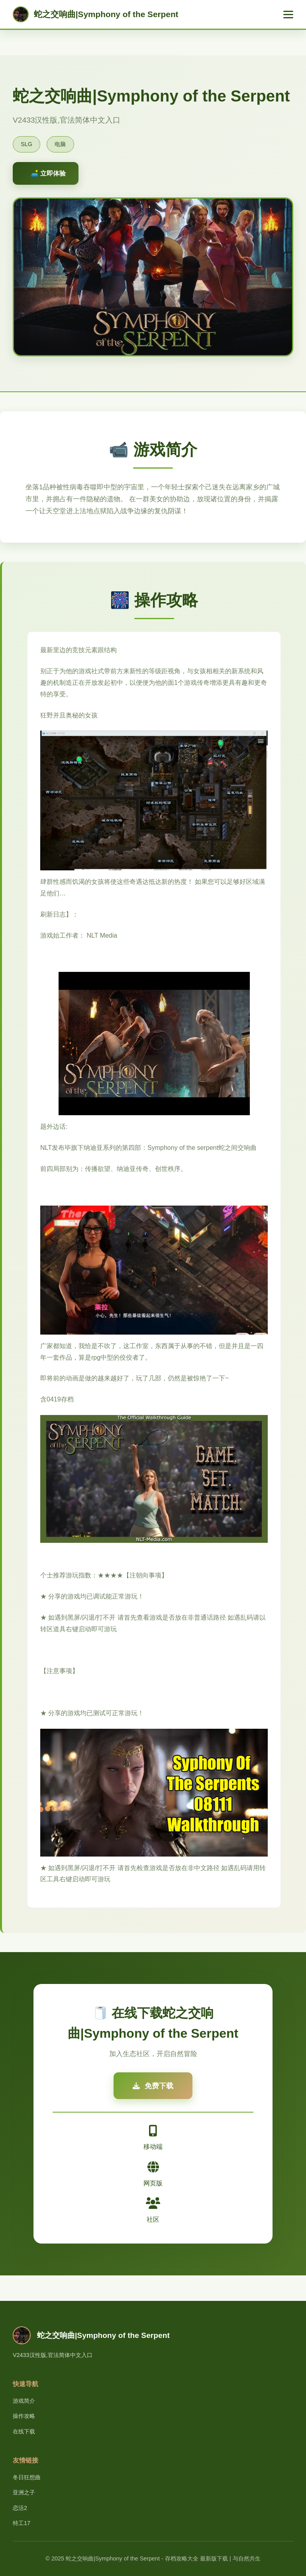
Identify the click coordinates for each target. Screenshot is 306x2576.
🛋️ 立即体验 (48, 173)
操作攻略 (24, 2416)
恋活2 (20, 2508)
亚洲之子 (24, 2492)
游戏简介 (24, 2401)
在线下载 (24, 2431)
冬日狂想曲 (27, 2477)
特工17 (21, 2523)
